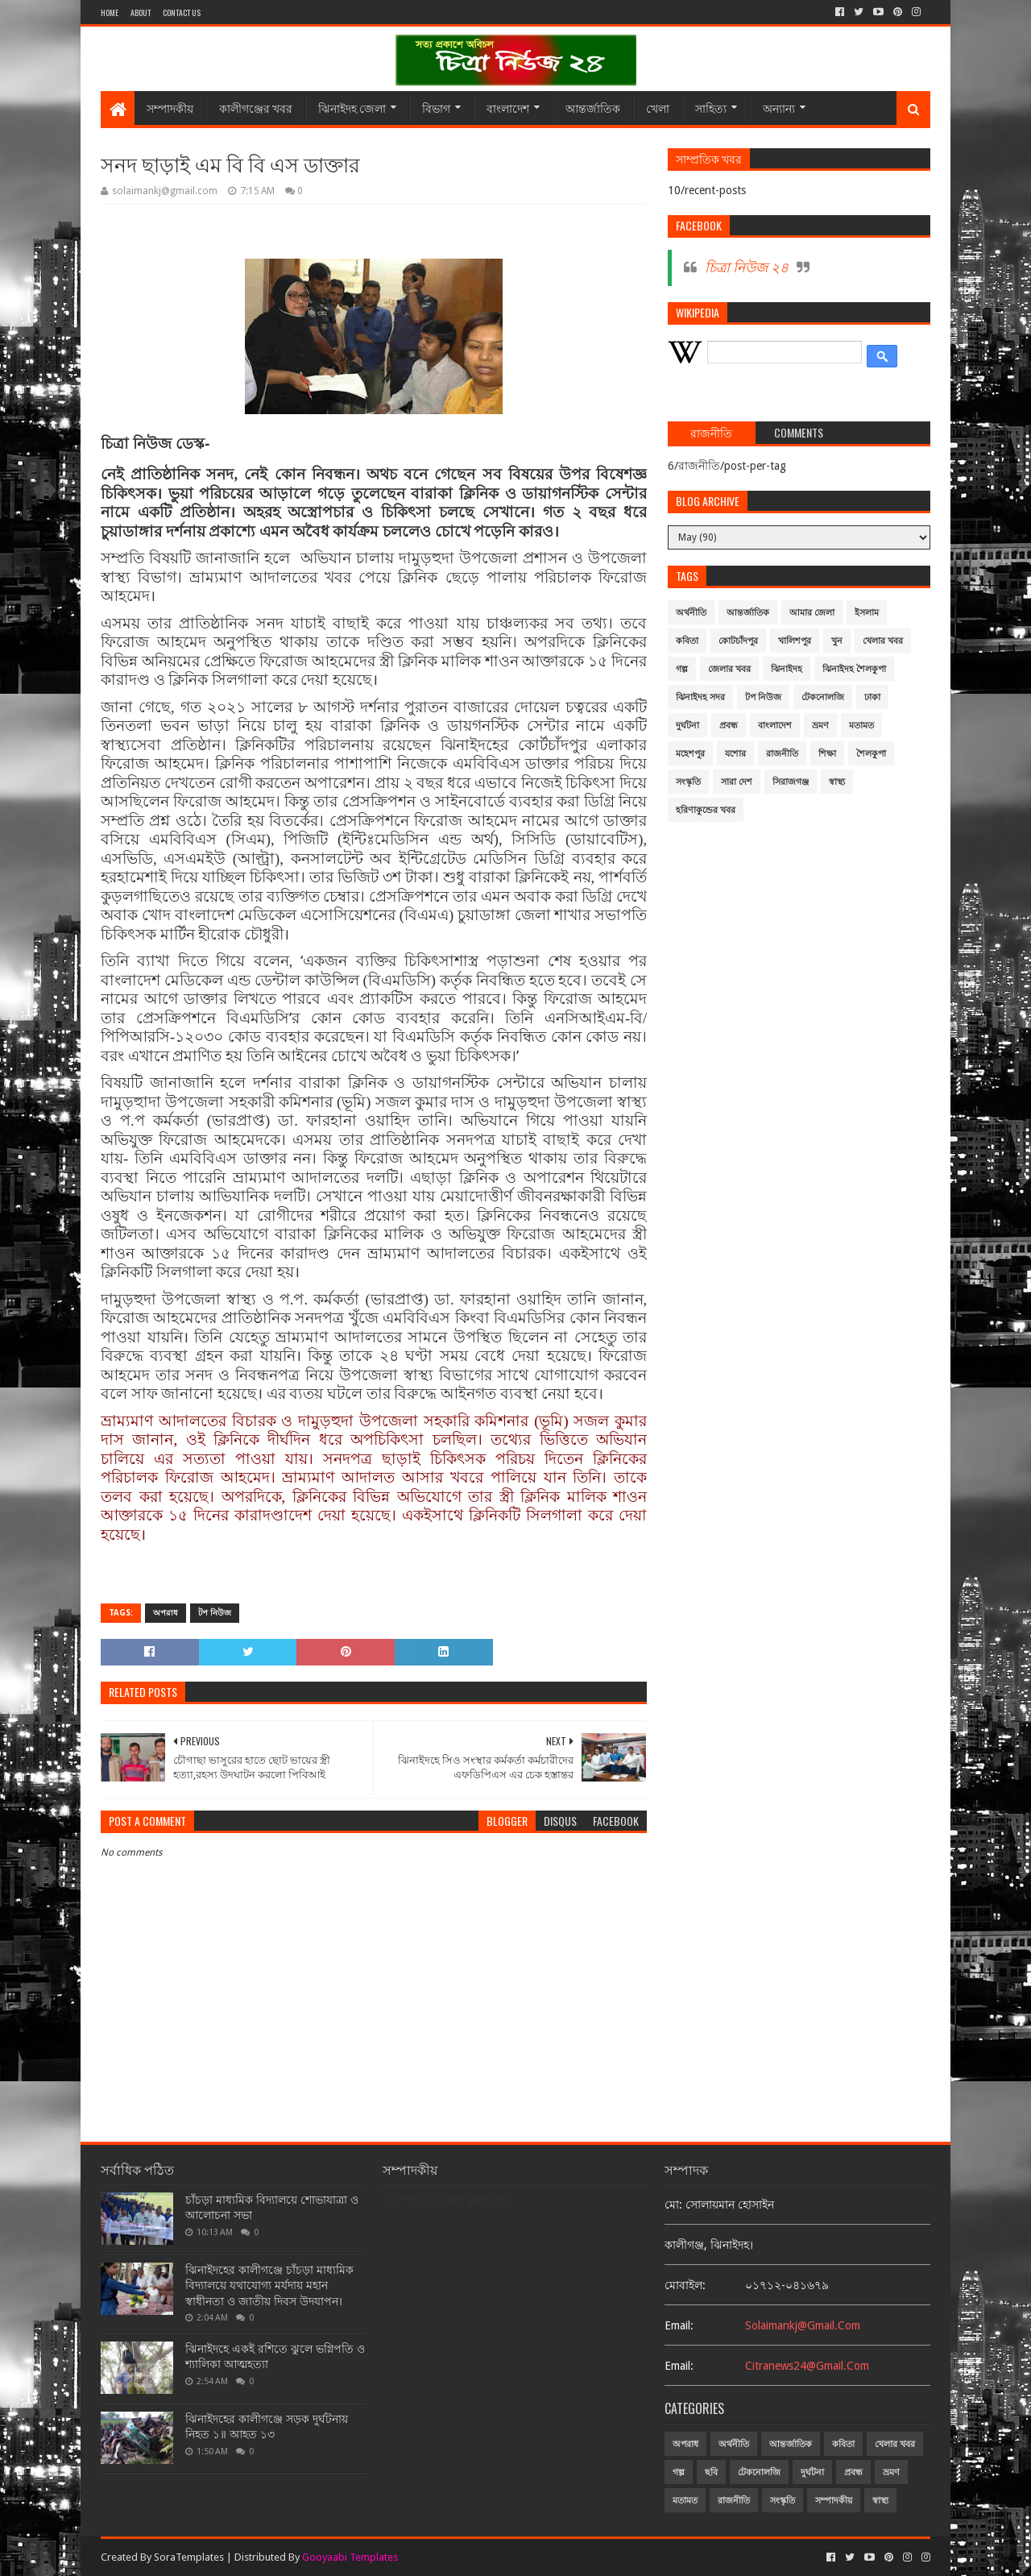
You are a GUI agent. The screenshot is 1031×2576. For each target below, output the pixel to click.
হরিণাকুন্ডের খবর (705, 810)
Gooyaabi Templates (350, 2557)
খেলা (657, 107)
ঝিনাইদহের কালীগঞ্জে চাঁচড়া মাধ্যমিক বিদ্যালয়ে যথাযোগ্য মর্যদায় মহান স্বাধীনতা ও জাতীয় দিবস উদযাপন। (269, 2285)
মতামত (861, 725)
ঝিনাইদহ (786, 669)
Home (109, 12)
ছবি (711, 2472)
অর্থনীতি (691, 613)
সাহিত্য (711, 107)
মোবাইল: (685, 2285)
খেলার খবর (883, 641)
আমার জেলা (811, 613)
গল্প (682, 669)
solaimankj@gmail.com (802, 2325)
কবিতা (687, 641)
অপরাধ (165, 1612)
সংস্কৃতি (688, 782)
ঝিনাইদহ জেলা (352, 107)
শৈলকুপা (871, 754)
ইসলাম (867, 613)
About (140, 12)
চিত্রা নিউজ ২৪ (747, 267)
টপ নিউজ (214, 1612)
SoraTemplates (189, 2557)
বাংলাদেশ (508, 107)
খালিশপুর (794, 641)
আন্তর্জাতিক (592, 107)
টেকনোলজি (822, 697)
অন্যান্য (779, 107)
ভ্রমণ (820, 725)
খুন (837, 641)
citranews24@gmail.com (807, 2365)
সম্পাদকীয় (170, 107)
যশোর (735, 754)
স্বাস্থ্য (837, 782)
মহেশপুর (690, 754)
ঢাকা (872, 697)
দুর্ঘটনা (687, 725)
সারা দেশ (736, 782)
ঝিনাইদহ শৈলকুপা (854, 669)
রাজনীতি (782, 754)
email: (679, 2325)
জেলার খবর (729, 669)
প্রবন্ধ (728, 725)
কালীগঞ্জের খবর (255, 107)
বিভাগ (436, 107)
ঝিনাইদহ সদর (700, 697)
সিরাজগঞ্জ (790, 782)
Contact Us (182, 12)
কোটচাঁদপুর (738, 641)
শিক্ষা (827, 754)
